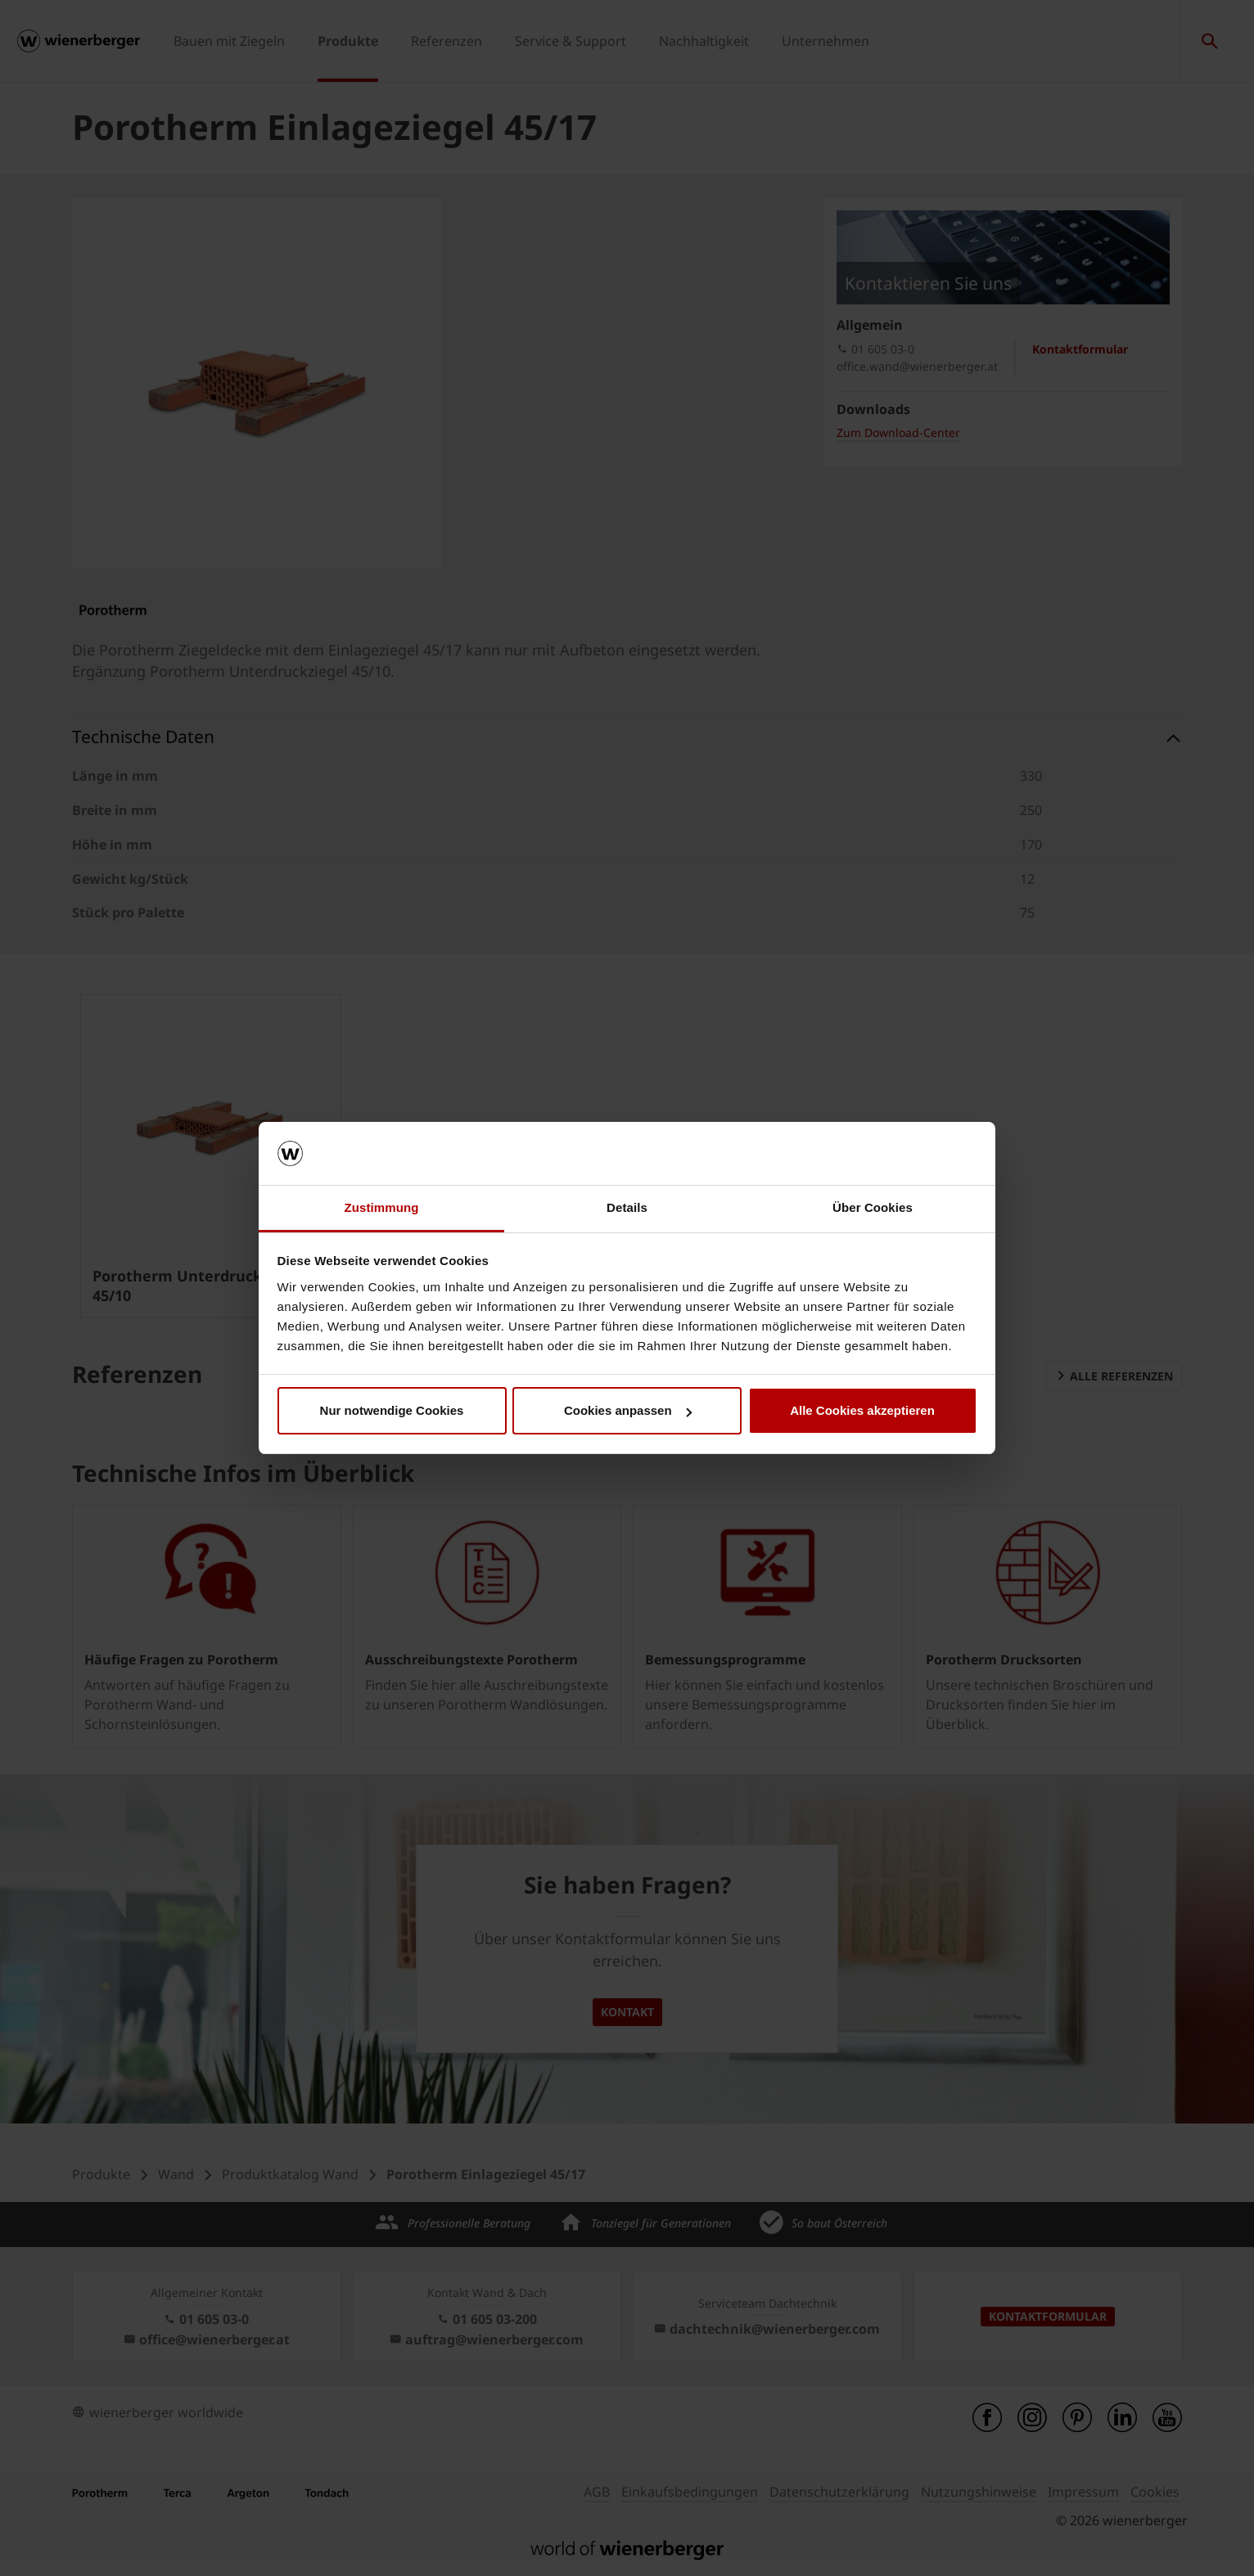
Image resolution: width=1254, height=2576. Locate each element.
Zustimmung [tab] (382, 1207)
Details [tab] (627, 1207)
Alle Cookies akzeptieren (862, 1410)
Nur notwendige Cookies (392, 1410)
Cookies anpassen (628, 1410)
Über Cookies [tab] (872, 1207)
